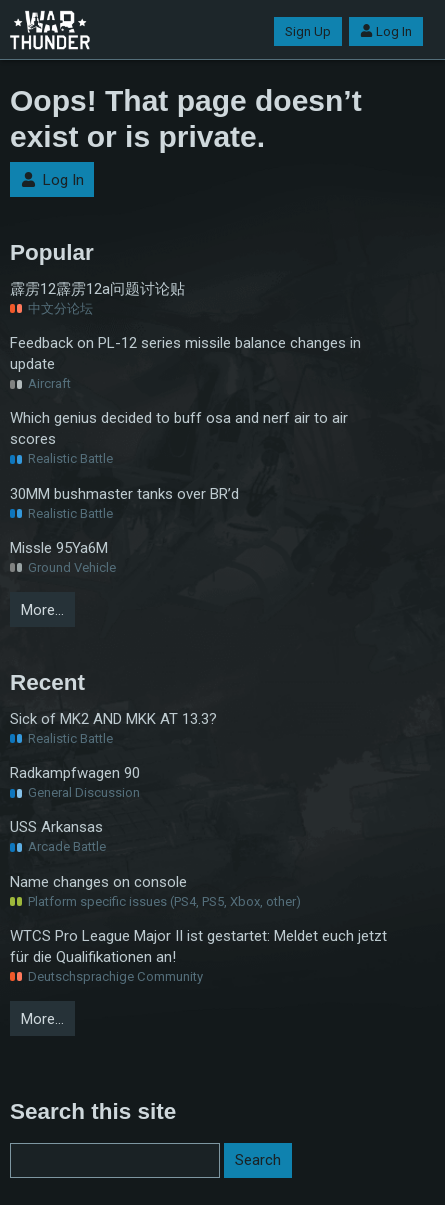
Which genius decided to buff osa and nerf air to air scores (179, 428)
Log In (386, 31)
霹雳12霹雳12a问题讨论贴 (97, 289)
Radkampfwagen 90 (75, 773)
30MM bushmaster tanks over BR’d (124, 494)
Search (258, 1160)
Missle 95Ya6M (59, 548)
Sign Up (308, 31)
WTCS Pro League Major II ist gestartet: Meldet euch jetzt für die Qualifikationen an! (198, 946)
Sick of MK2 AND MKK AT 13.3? (113, 719)
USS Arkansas (56, 827)
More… (42, 610)
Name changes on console (98, 882)
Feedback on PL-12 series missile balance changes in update (185, 353)
